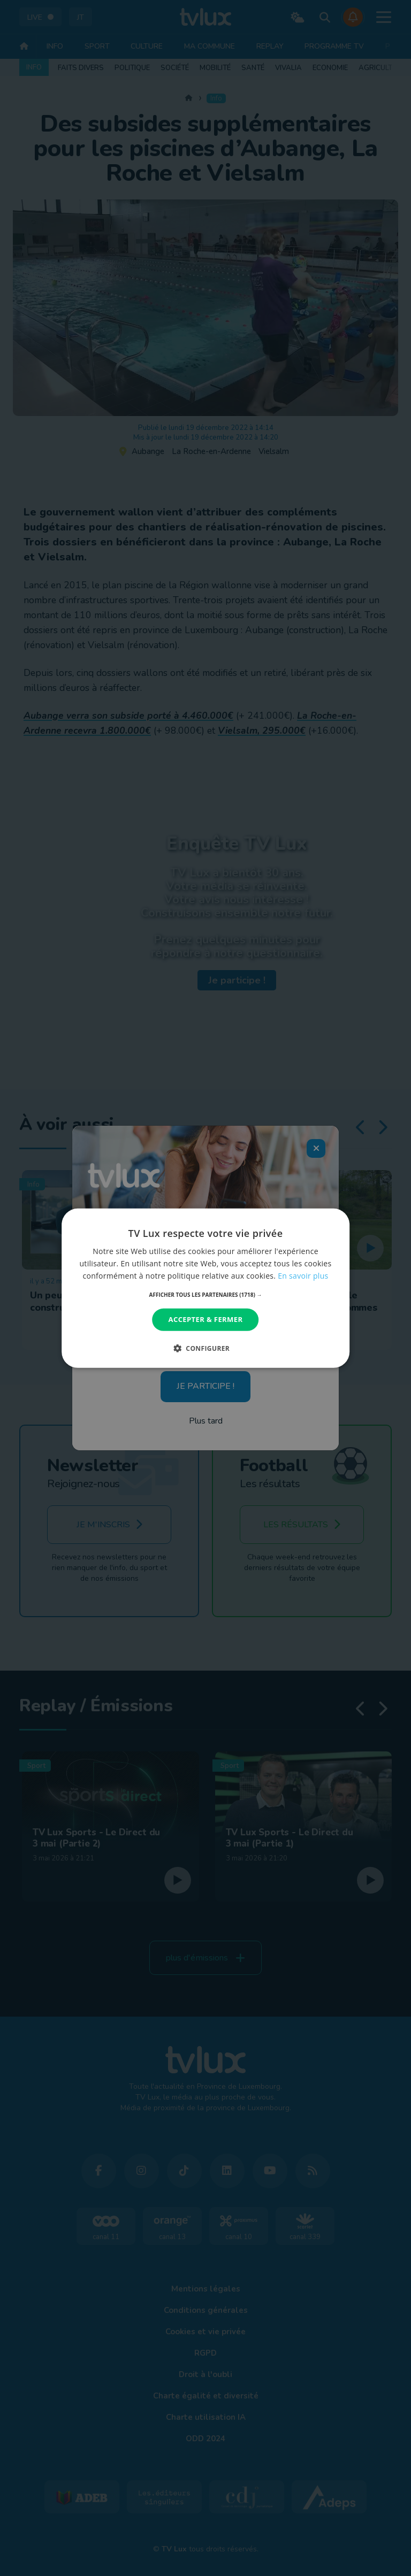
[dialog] (205, 1287)
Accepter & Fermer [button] (206, 1319)
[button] (205, 1294)
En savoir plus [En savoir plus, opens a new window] (303, 1276)
